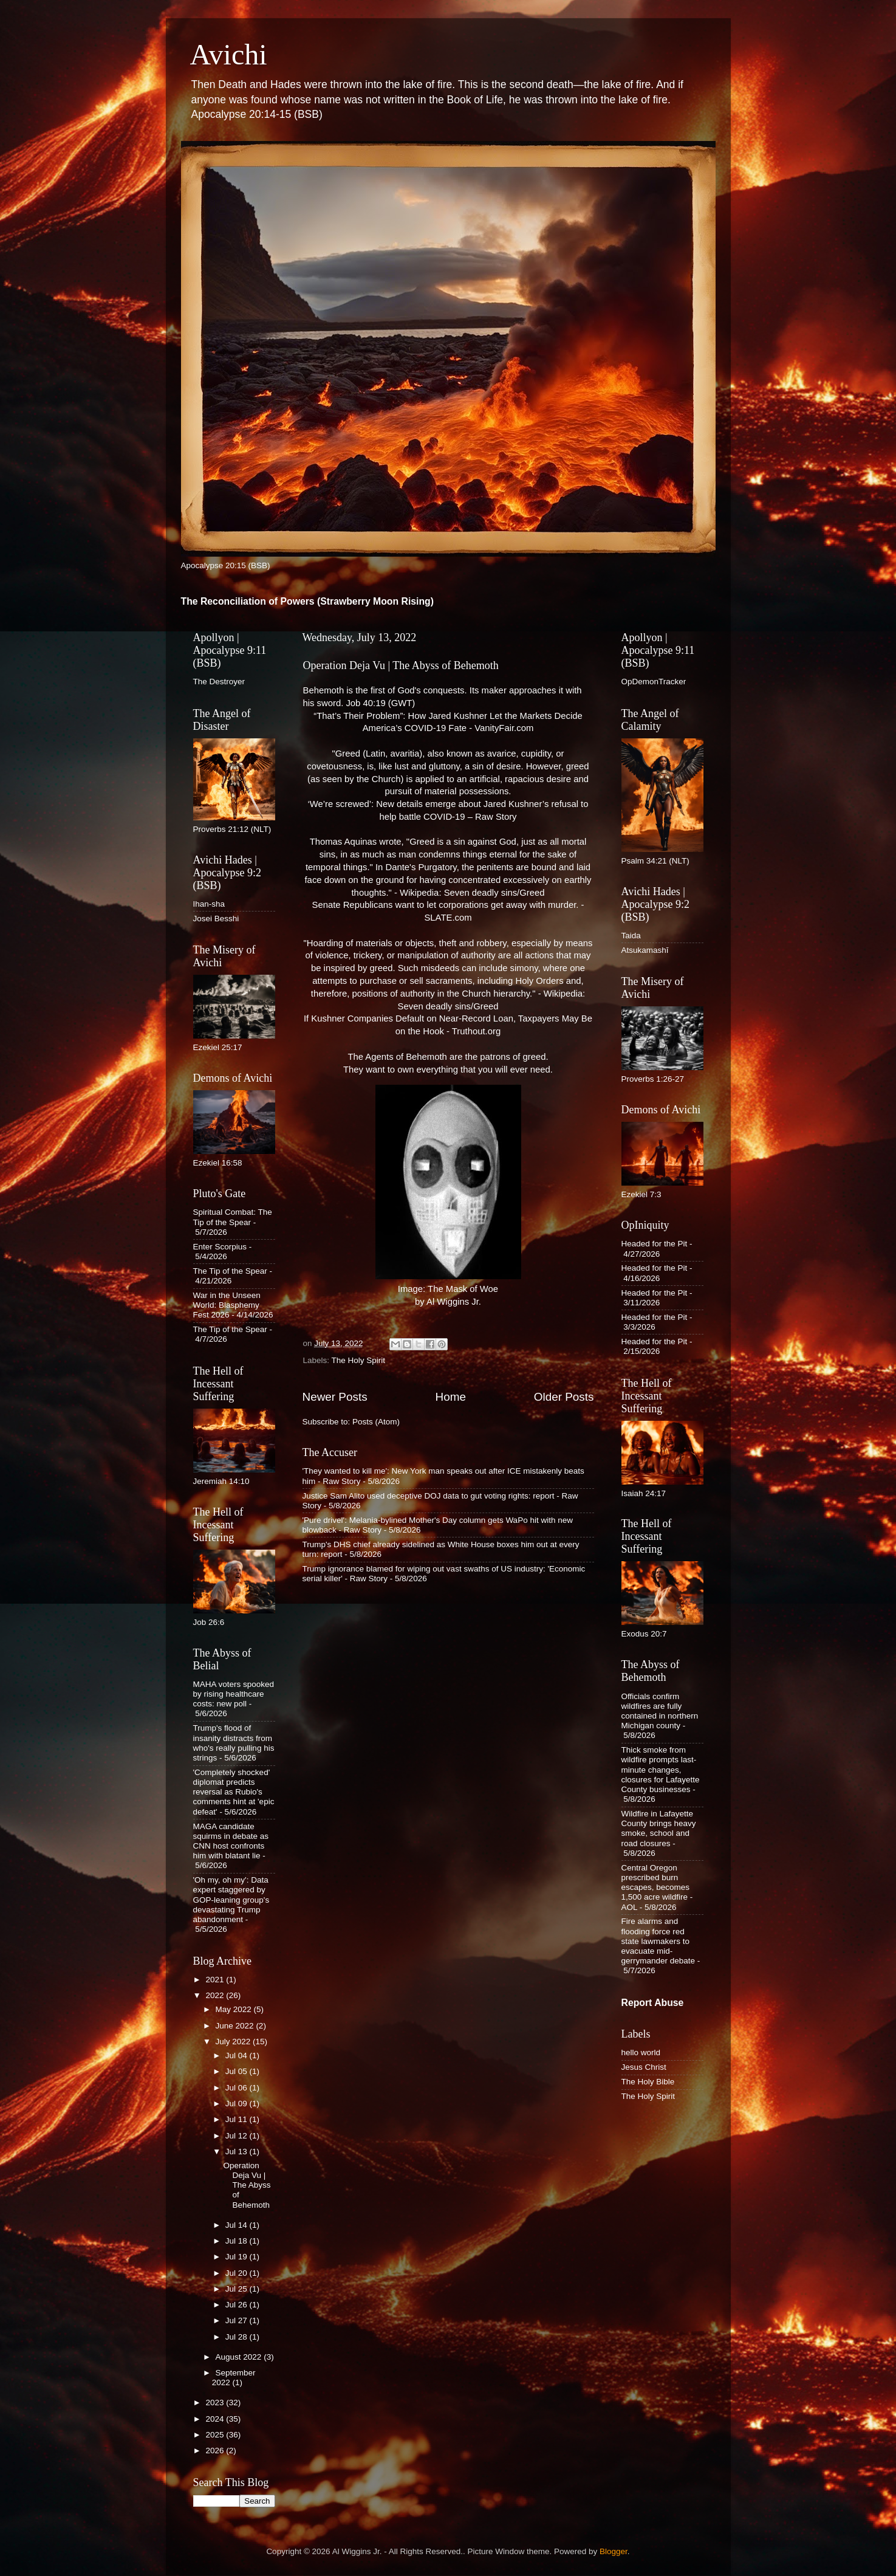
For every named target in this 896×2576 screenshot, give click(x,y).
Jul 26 (237, 2304)
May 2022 (235, 2009)
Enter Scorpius (220, 1246)
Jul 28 (237, 2336)
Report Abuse (652, 2002)
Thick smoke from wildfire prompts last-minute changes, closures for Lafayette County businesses (660, 1769)
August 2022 (240, 2356)
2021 (215, 1979)
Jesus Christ (643, 2067)
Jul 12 (237, 2135)
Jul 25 (237, 2288)
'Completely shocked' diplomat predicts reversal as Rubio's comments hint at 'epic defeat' (234, 1792)
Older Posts (564, 1396)
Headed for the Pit (654, 1243)
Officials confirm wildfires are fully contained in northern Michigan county (660, 1711)
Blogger (614, 2551)
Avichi (228, 54)
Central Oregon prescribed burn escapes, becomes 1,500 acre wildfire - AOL (657, 1887)
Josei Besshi (216, 918)
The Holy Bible (648, 2081)
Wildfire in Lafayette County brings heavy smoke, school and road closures (658, 1828)
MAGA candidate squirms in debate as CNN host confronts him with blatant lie (231, 1841)
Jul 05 (237, 2071)
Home (451, 1396)
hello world (641, 2052)
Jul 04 (237, 2055)
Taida (631, 935)
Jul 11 (237, 2119)
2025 (215, 2434)
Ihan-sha (209, 903)
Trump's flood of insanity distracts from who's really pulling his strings (234, 1742)
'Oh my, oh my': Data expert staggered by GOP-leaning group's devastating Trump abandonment (231, 1899)
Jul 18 (237, 2240)
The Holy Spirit (359, 1360)
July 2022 (234, 2041)
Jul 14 (237, 2225)
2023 (215, 2402)
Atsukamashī (645, 950)
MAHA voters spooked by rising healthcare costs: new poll (234, 1694)
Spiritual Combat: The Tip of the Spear (232, 1216)
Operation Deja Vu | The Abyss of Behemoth (401, 665)
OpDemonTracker (653, 681)
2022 (215, 1995)
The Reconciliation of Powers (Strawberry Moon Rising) (307, 601)
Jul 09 (237, 2103)
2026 (215, 2450)
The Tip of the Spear (230, 1271)
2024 (215, 2418)
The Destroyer (219, 681)
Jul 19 (237, 2256)
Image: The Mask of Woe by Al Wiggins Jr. (448, 1196)
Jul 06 (237, 2087)
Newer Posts (335, 1396)
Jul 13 (237, 2151)
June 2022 (236, 2025)
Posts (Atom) (376, 1421)
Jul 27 (237, 2320)
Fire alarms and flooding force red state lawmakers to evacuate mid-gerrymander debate (658, 1941)
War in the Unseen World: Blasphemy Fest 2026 (227, 1305)
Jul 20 (237, 2273)
